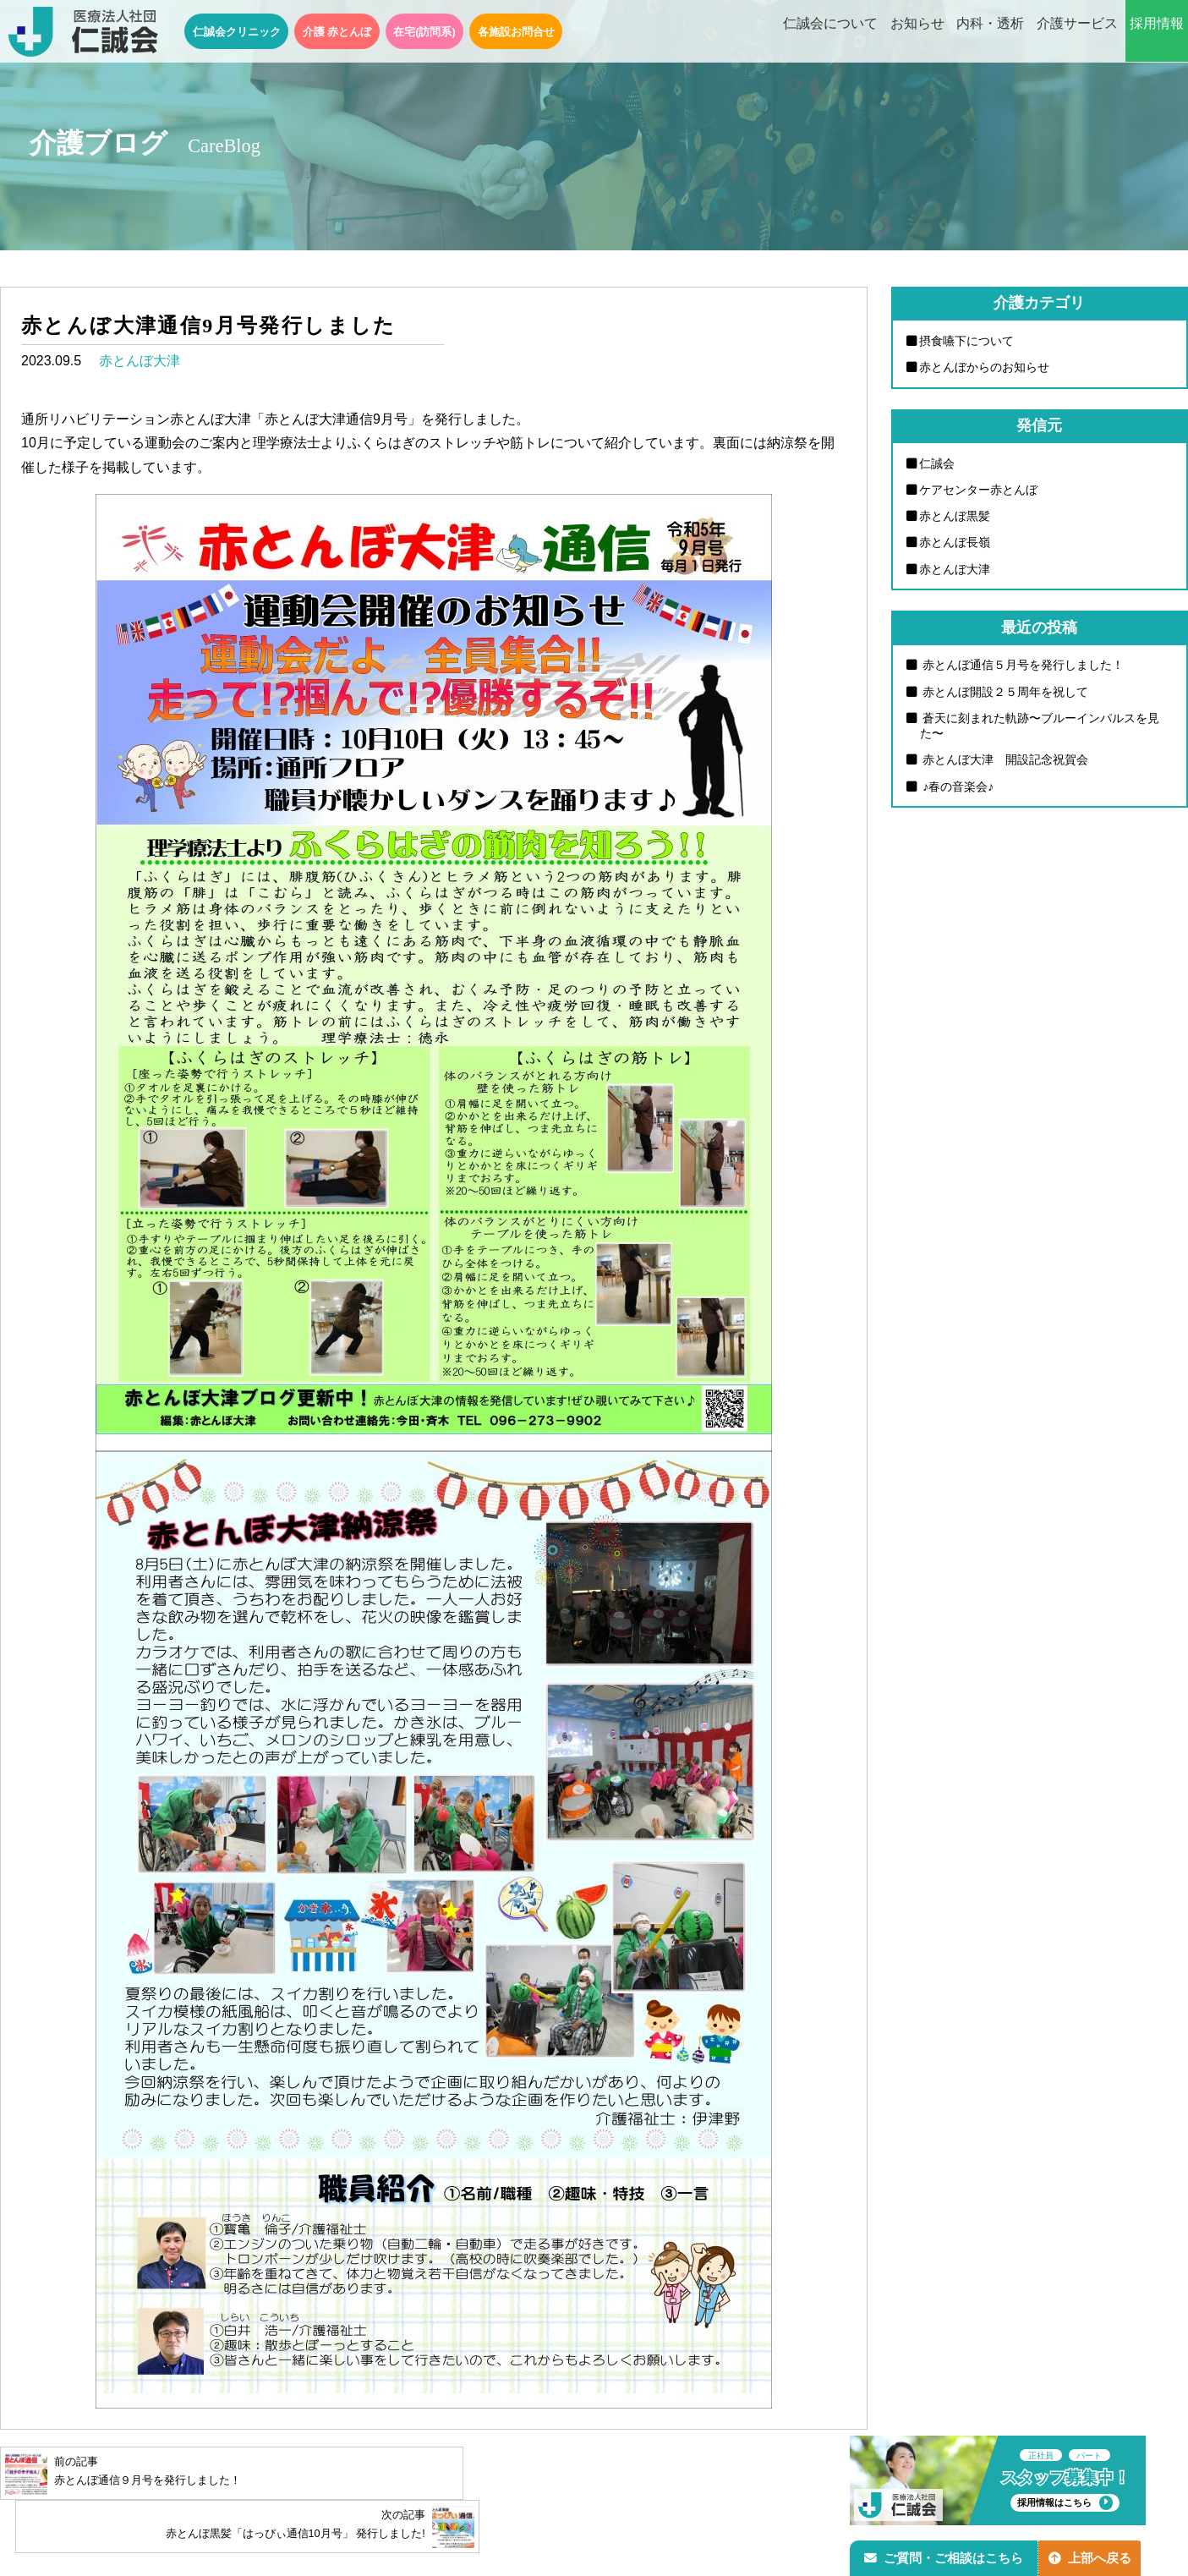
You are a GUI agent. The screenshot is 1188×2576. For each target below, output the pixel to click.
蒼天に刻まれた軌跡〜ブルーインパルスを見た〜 (1040, 728)
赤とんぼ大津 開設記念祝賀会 (1004, 763)
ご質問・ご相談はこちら (945, 2556)
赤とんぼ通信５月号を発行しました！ (1022, 666)
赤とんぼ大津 (139, 361)
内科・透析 (990, 32)
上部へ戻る (1094, 2556)
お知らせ (917, 32)
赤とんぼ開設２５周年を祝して (1004, 693)
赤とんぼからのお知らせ (985, 367)
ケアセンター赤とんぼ (979, 490)
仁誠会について (830, 32)
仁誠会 (937, 463)
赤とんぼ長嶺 (955, 544)
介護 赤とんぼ (337, 31)
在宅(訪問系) (424, 31)
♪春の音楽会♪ (957, 789)
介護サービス (1077, 32)
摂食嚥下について (967, 341)
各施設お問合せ (516, 31)
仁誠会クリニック (237, 31)
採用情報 (1157, 32)
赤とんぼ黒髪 (955, 516)
